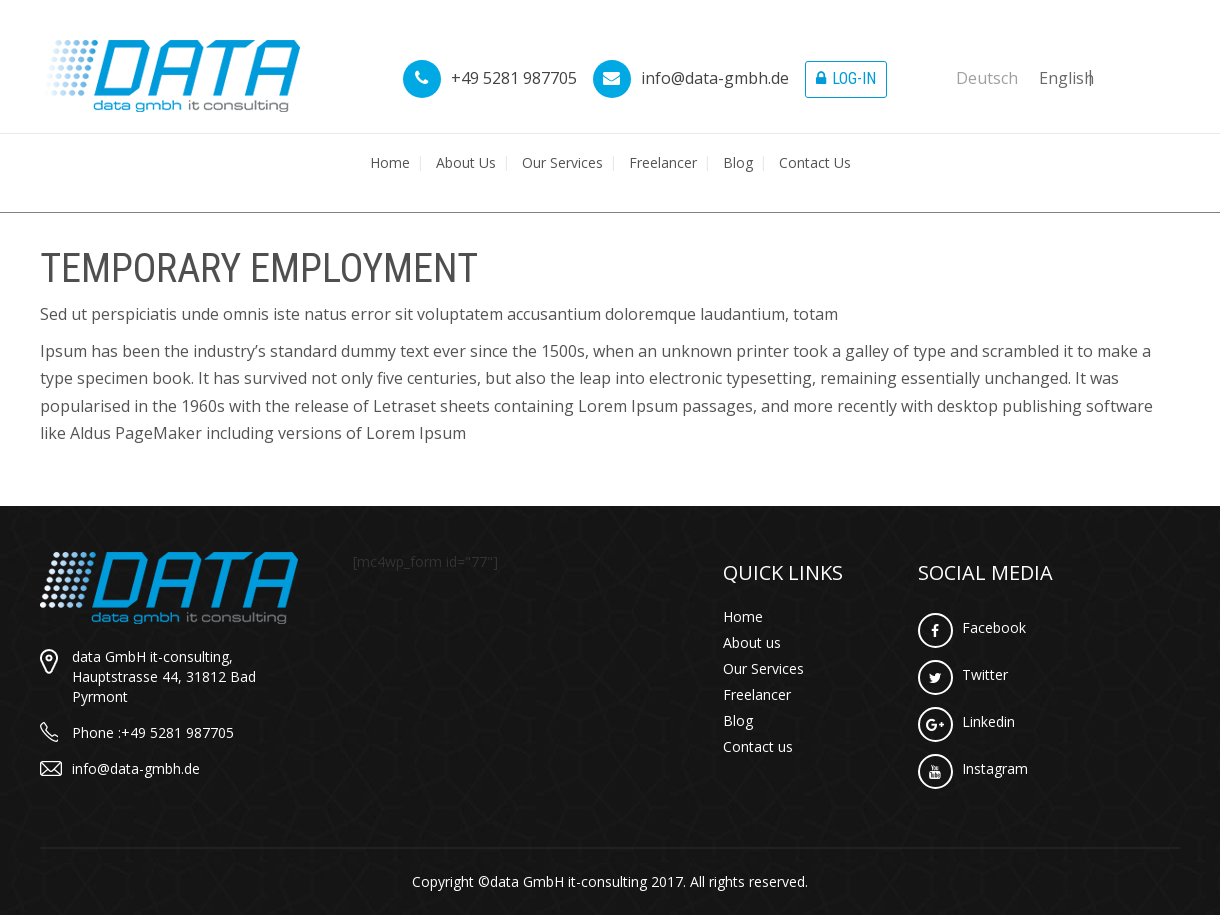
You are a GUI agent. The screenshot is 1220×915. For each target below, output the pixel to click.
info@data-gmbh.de (691, 78)
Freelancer (663, 162)
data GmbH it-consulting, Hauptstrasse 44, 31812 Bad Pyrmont (164, 676)
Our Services (562, 162)
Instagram (973, 768)
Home (390, 162)
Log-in (846, 78)
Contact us (815, 162)
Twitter (963, 674)
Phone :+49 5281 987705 (153, 732)
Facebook (972, 627)
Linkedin (966, 721)
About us (466, 162)
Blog (738, 162)
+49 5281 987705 (490, 78)
